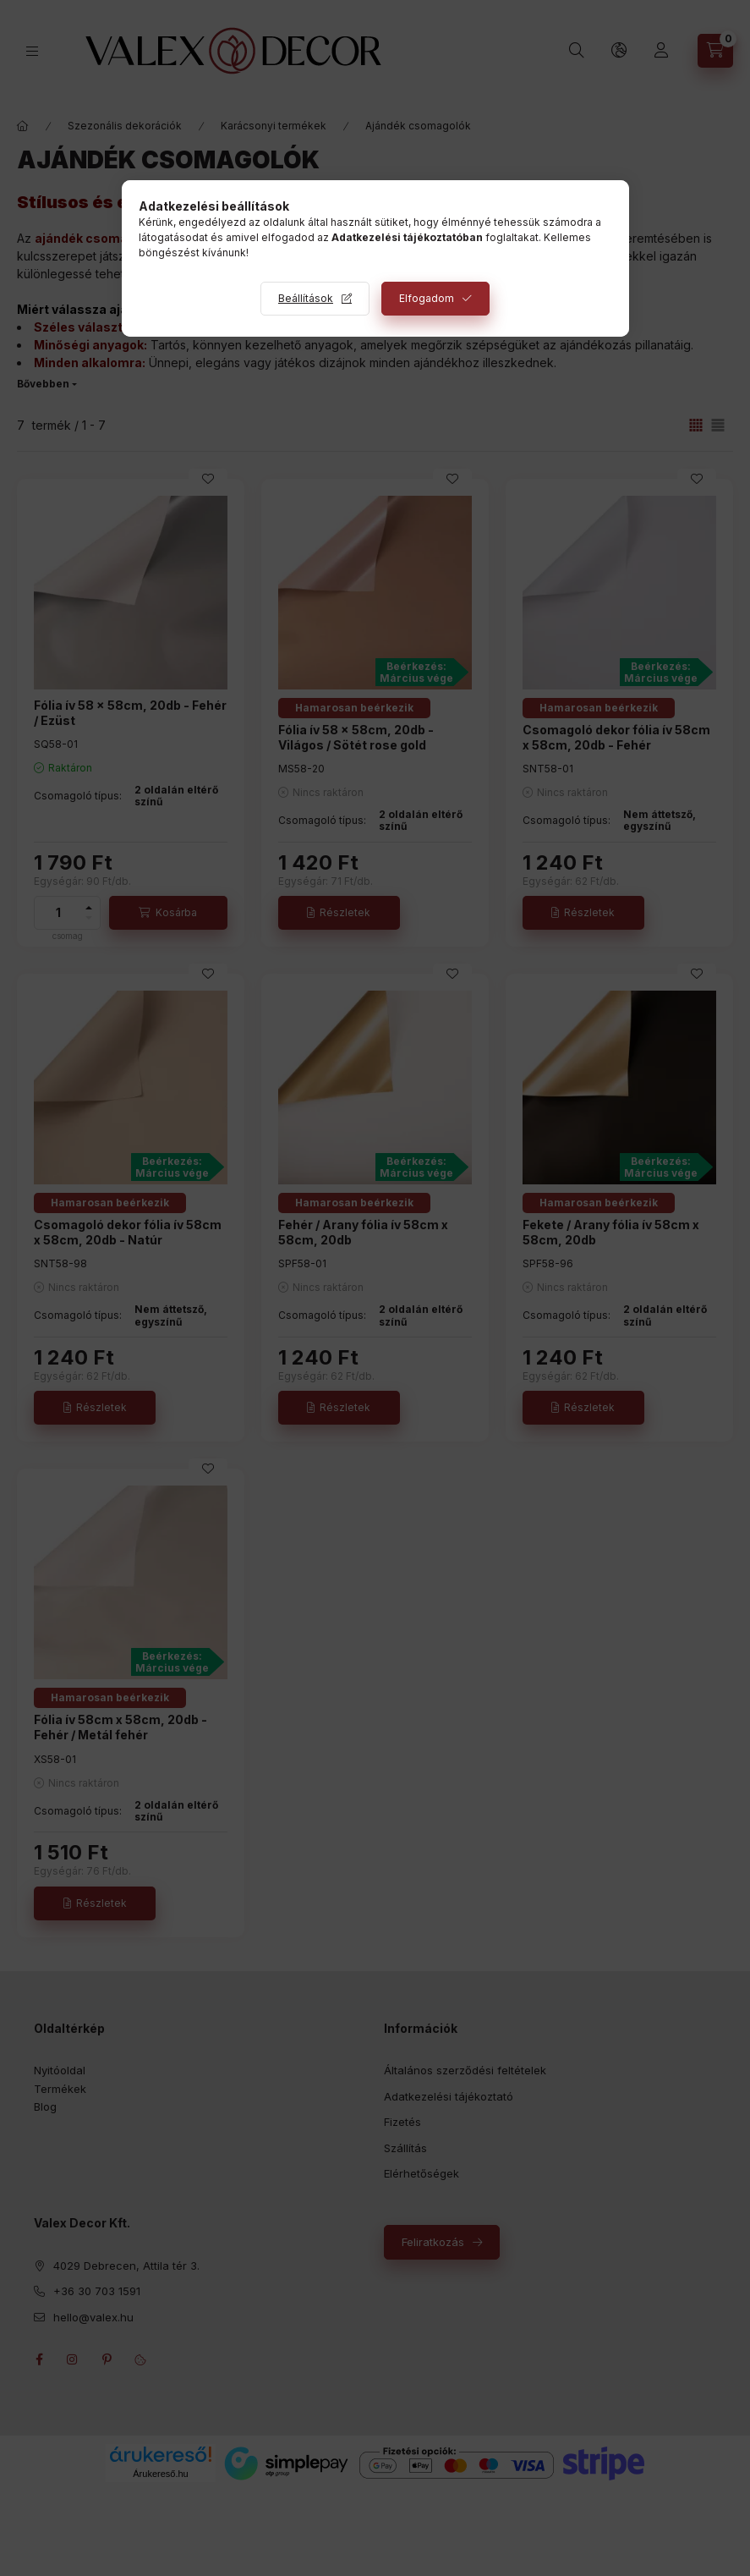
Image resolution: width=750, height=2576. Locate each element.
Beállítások (305, 298)
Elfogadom (426, 298)
